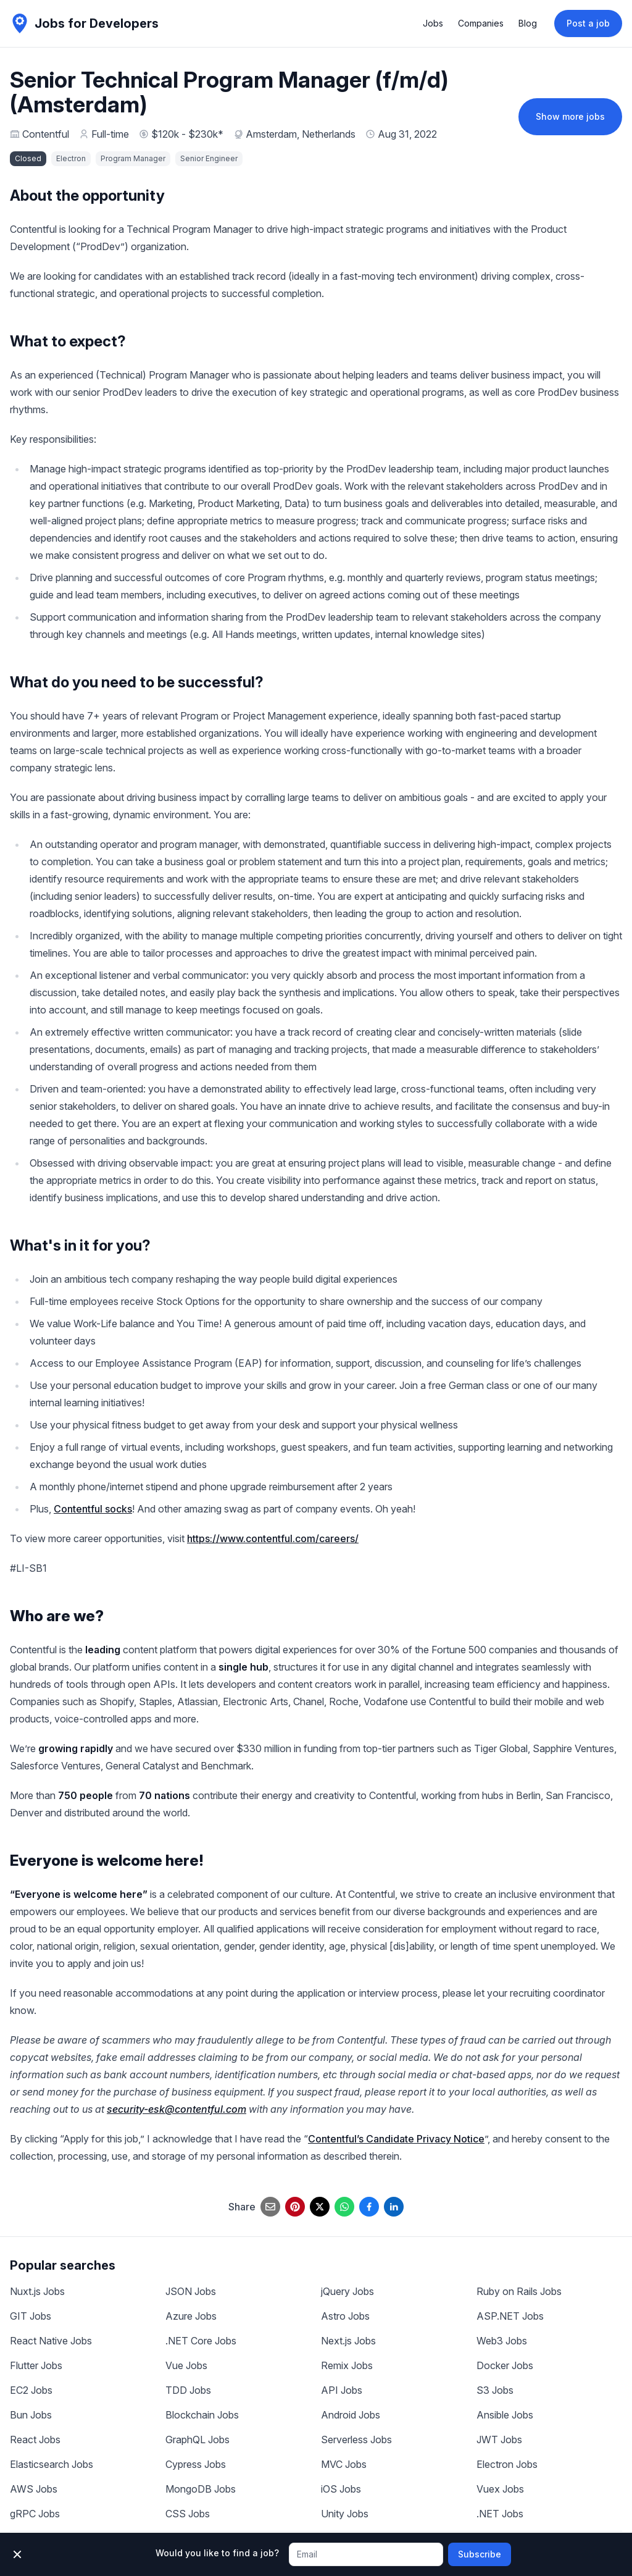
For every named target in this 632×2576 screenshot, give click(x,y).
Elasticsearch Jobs (51, 2464)
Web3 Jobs (501, 2341)
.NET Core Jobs (200, 2341)
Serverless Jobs (356, 2439)
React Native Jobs (51, 2341)
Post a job (588, 23)
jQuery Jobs (347, 2291)
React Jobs (35, 2439)
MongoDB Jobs (200, 2489)
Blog (527, 23)
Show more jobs (570, 116)
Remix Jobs (347, 2365)
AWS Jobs (33, 2489)
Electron (71, 158)
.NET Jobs (499, 2513)
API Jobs (341, 2390)
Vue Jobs (186, 2365)
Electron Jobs (507, 2464)
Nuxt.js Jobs (37, 2291)
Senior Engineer (209, 158)
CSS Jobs (187, 2513)
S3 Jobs (495, 2390)
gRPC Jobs (35, 2513)
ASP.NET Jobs (510, 2316)
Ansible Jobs (504, 2415)
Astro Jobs (345, 2316)
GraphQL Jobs (197, 2439)
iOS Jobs (341, 2489)
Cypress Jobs (195, 2464)
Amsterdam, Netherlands (301, 134)
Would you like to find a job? (217, 2553)
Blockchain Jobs (202, 2415)
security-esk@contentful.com (176, 2109)
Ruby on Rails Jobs (519, 2291)
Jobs (433, 23)
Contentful (45, 134)
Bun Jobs (31, 2415)
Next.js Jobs (348, 2341)
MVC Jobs (344, 2464)
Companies (481, 23)
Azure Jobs (191, 2316)
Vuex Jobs (500, 2489)
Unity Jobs (344, 2513)
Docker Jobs (504, 2365)
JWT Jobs (499, 2439)
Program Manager (133, 158)
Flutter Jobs (36, 2365)
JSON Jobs (190, 2291)
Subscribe (479, 2554)
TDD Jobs (188, 2390)
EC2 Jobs (31, 2390)
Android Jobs (350, 2415)
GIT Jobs (30, 2316)
